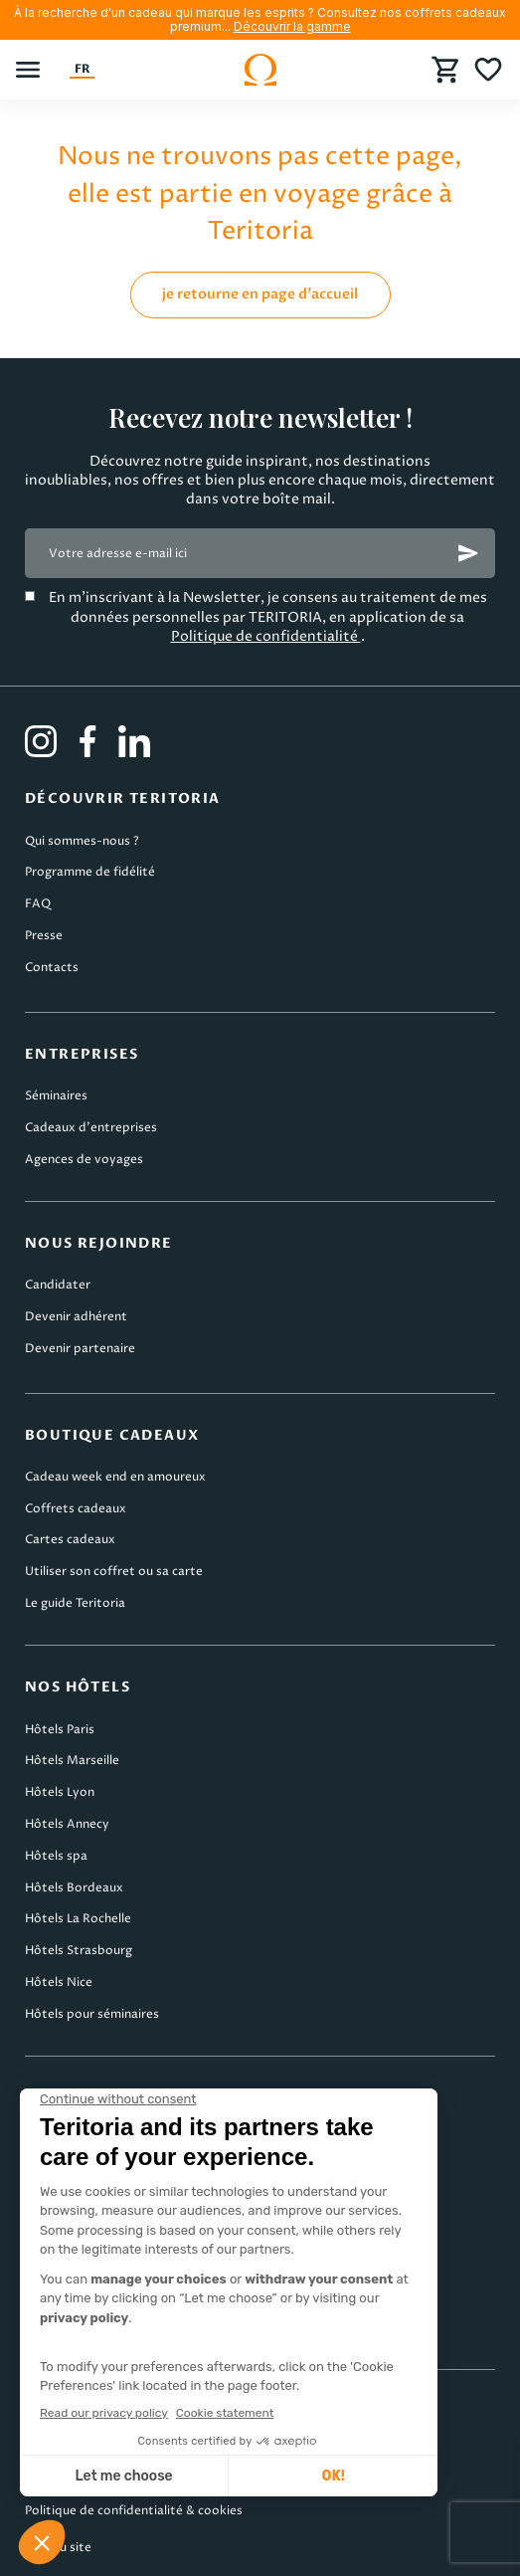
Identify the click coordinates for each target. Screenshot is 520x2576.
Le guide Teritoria (75, 1603)
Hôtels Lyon (59, 1792)
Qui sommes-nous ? (82, 841)
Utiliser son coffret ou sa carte (114, 1571)
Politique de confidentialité (266, 636)
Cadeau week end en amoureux (115, 1477)
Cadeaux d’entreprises (91, 1127)
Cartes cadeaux (70, 1539)
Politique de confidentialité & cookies (134, 2510)
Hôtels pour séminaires (92, 2014)
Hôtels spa (56, 1856)
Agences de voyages (84, 1159)
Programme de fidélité (90, 872)
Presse (44, 935)
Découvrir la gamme (292, 26)
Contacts (52, 967)
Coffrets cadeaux (75, 1508)
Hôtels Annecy (67, 1824)
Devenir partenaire (80, 1348)
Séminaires (56, 1096)
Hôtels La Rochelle (78, 1918)
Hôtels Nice (58, 1982)
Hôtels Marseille (72, 1760)
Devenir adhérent (76, 1316)
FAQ (38, 903)
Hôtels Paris (59, 1729)
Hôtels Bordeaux (74, 1888)
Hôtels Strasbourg (78, 1950)
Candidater (57, 1285)
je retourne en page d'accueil (260, 294)
